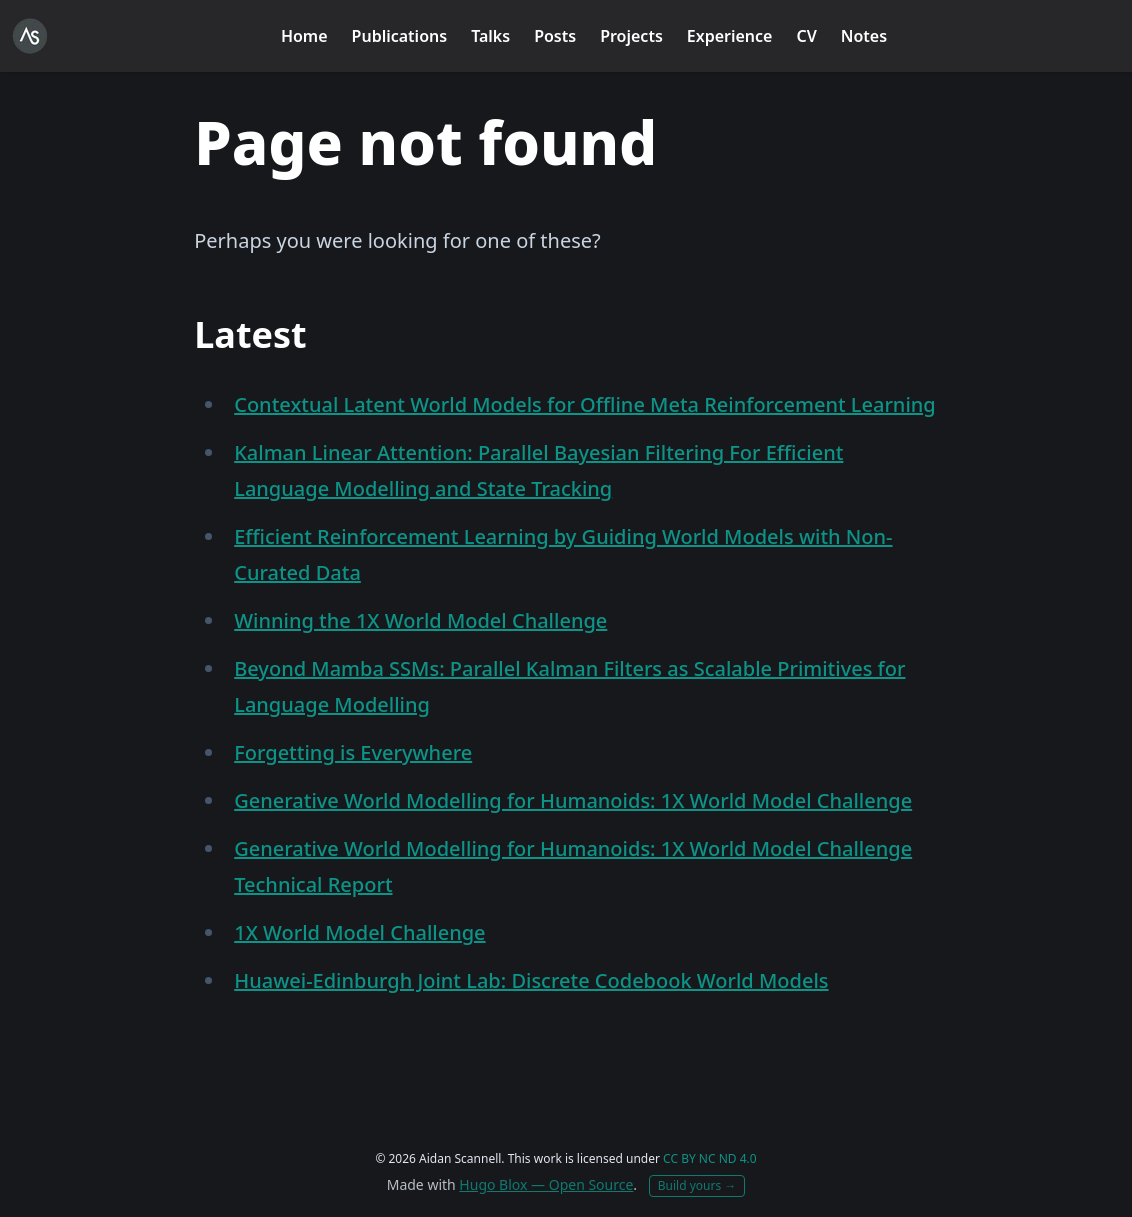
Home (304, 36)
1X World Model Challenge (359, 932)
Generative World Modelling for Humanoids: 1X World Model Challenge (573, 800)
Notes (864, 36)
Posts (555, 36)
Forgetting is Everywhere (353, 752)
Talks (490, 36)
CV (806, 36)
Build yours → (697, 1185)
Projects (631, 36)
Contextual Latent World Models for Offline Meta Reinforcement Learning (585, 404)
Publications (400, 36)
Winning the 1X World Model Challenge (420, 620)
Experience (730, 36)
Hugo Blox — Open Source (546, 1184)
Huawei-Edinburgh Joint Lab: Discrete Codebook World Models (531, 980)
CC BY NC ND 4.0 (710, 1158)
